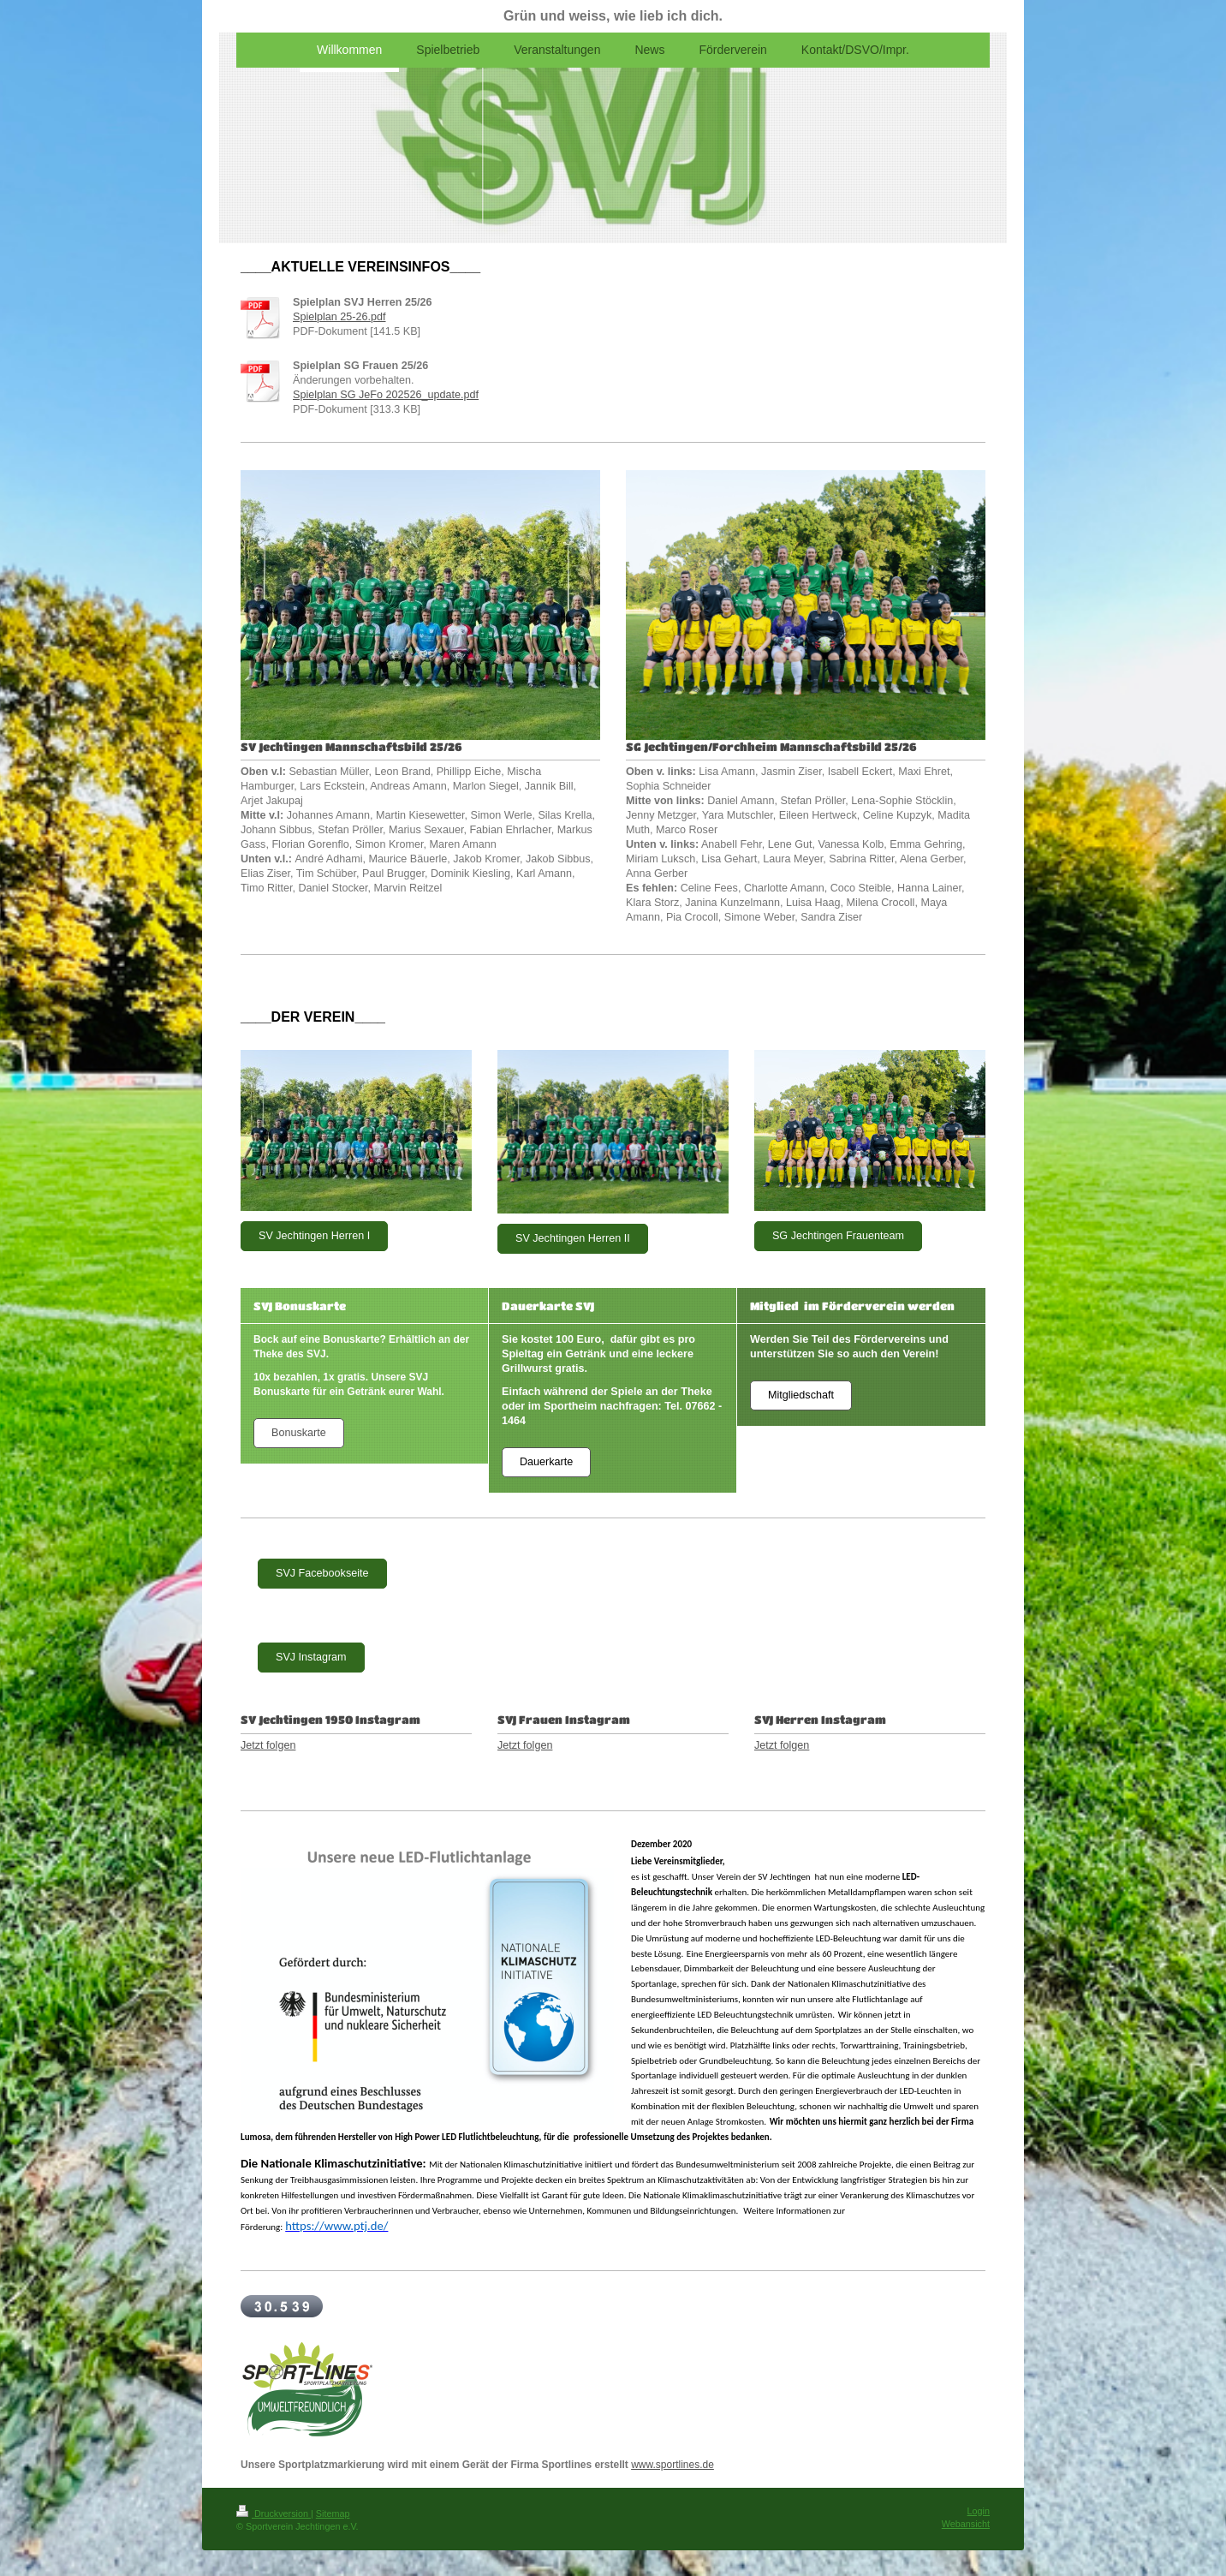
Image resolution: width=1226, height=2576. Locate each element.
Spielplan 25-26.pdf (339, 317)
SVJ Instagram (311, 1657)
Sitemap (333, 2513)
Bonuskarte (298, 1433)
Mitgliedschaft (801, 1395)
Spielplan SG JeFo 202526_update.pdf (386, 395)
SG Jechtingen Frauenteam (838, 1236)
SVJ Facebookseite (322, 1573)
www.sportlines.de (672, 2465)
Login (978, 2511)
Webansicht (966, 2524)
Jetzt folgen (268, 1745)
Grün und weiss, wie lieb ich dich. (613, 16)
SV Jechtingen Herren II (572, 1238)
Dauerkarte (546, 1462)
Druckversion (273, 2513)
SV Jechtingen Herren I (314, 1236)
